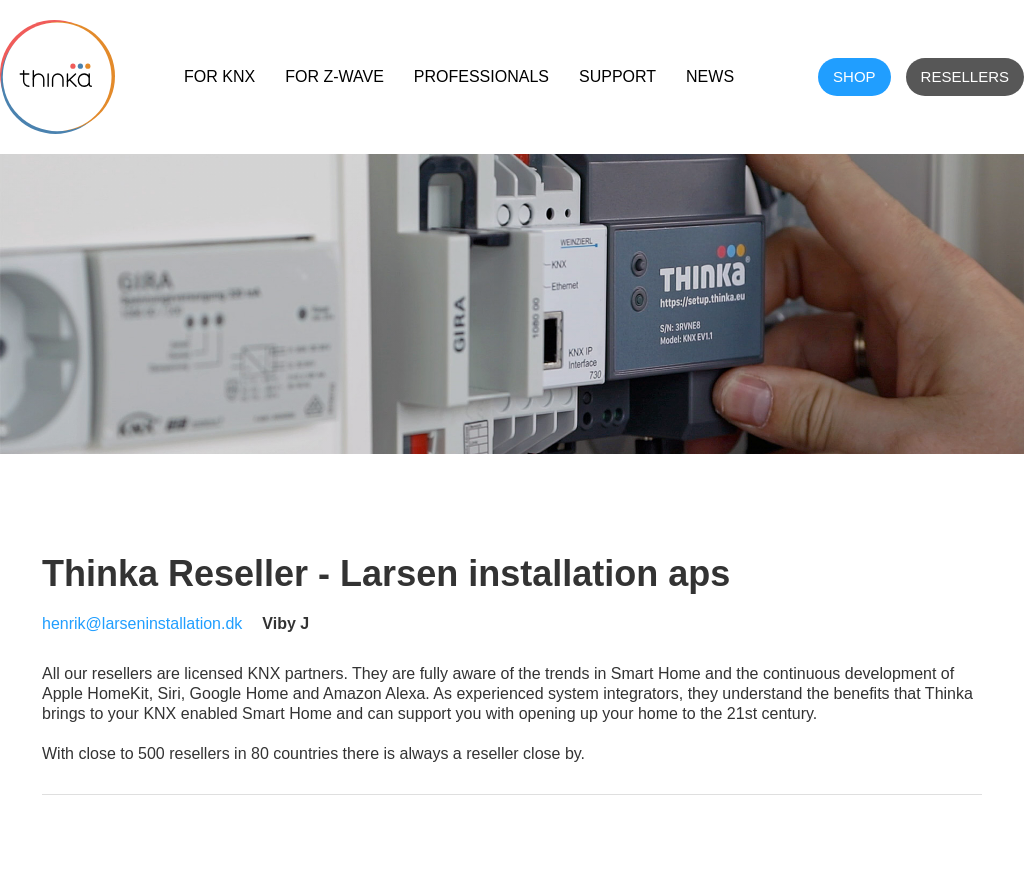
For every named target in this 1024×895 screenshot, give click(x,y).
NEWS (710, 76)
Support (617, 76)
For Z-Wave (334, 76)
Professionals (481, 76)
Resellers (965, 76)
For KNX (219, 76)
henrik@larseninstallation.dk (142, 623)
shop (854, 76)
